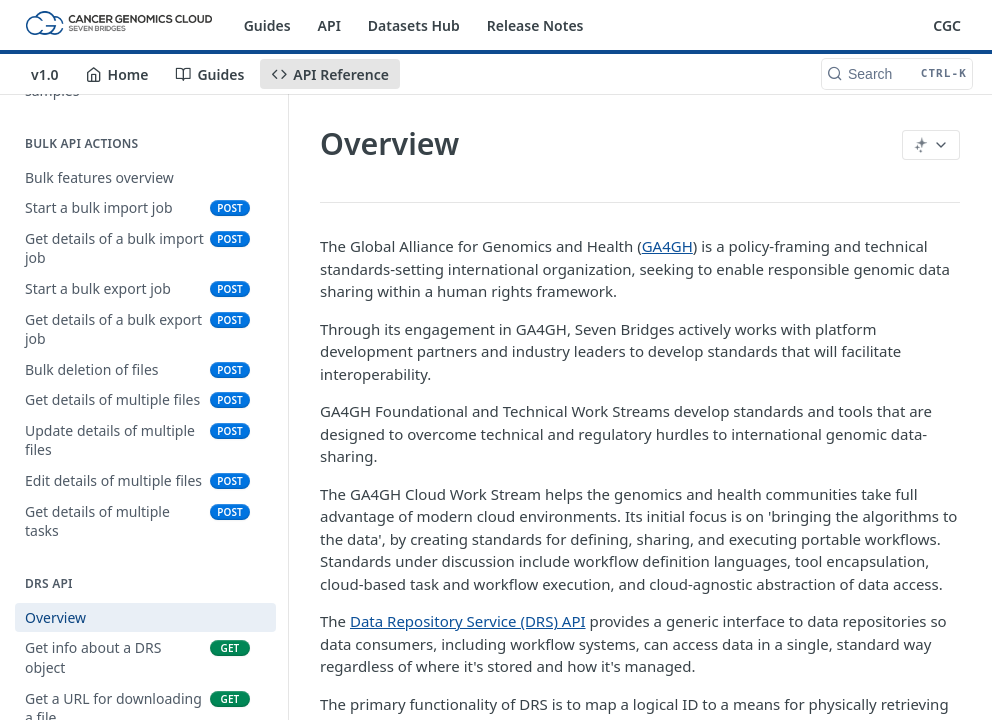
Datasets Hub (414, 25)
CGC (947, 25)
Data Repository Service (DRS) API (468, 621)
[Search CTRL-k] (897, 74)
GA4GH (667, 246)
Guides (267, 25)
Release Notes (535, 25)
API (329, 25)
